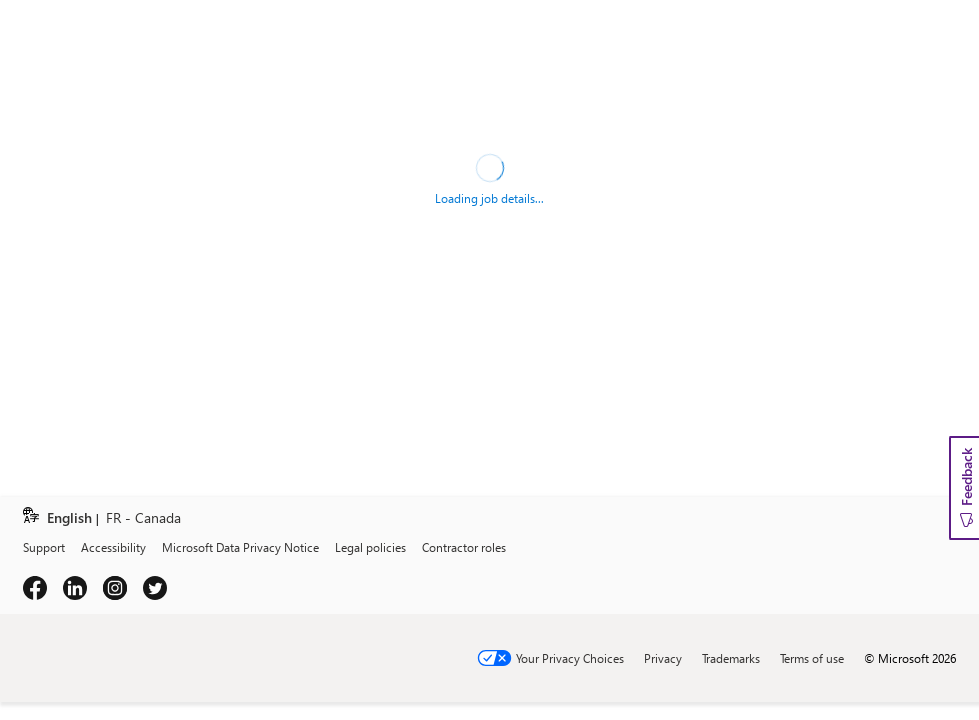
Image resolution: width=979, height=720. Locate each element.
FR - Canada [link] (143, 518)
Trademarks (731, 658)
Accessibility (113, 547)
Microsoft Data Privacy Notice (240, 547)
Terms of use (812, 658)
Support (44, 547)
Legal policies (370, 547)
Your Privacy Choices (570, 658)
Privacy (663, 658)
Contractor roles (464, 547)
